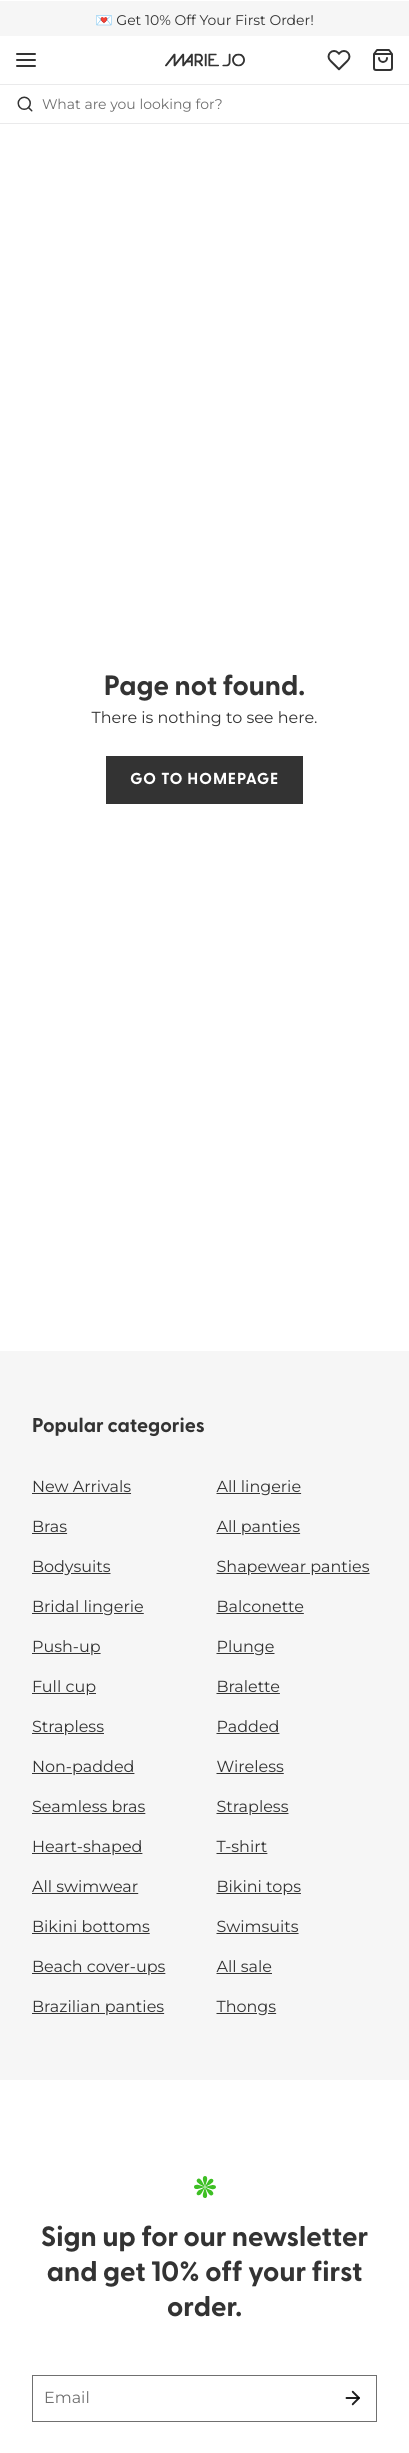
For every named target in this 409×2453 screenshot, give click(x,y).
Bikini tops (259, 1887)
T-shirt (242, 1847)
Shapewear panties (293, 1567)
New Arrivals (81, 1487)
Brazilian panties (98, 2007)
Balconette (260, 1607)
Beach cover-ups (98, 1967)
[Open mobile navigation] (26, 60)
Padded (248, 1727)
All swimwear (85, 1887)
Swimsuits (258, 1927)
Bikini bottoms (91, 1927)
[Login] (339, 60)
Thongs (247, 2007)
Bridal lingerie (88, 1607)
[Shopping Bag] (383, 60)
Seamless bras (88, 1807)
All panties (259, 1527)
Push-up (66, 1647)
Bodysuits (71, 1567)
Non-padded (83, 1767)
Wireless (250, 1767)
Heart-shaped (87, 1847)
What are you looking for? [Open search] (119, 104)
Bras (49, 1527)
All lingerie (259, 1487)
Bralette (248, 1687)
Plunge (246, 1647)
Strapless (68, 1727)
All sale (245, 1967)
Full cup (64, 1687)
